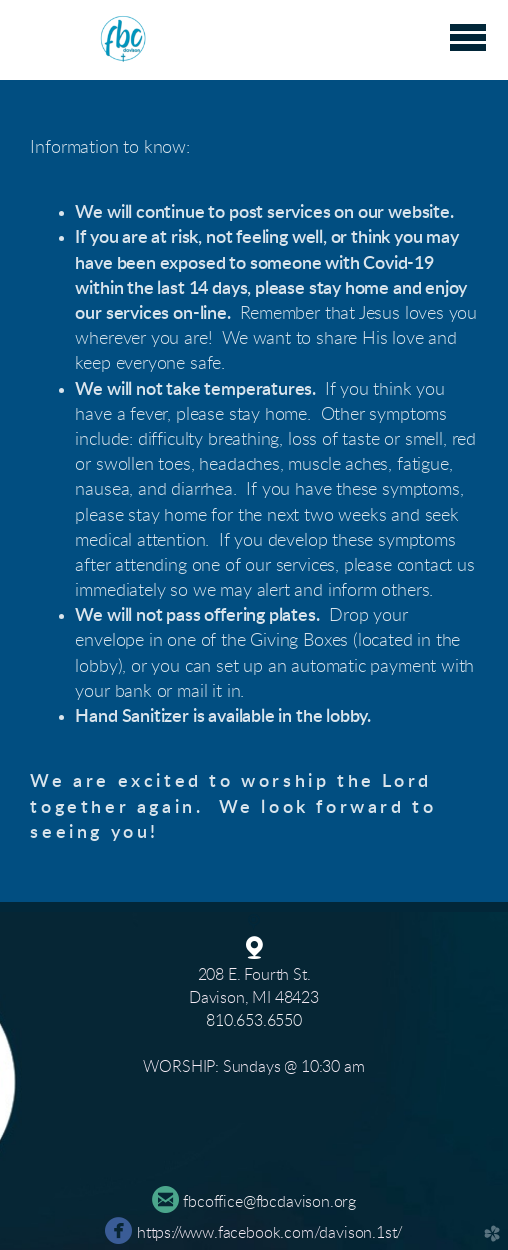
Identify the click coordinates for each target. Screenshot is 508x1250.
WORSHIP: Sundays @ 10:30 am (253, 1067)
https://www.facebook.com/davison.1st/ (269, 1233)
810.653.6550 (254, 1021)
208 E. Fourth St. (254, 975)
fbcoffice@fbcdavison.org (269, 1202)
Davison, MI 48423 (254, 998)
